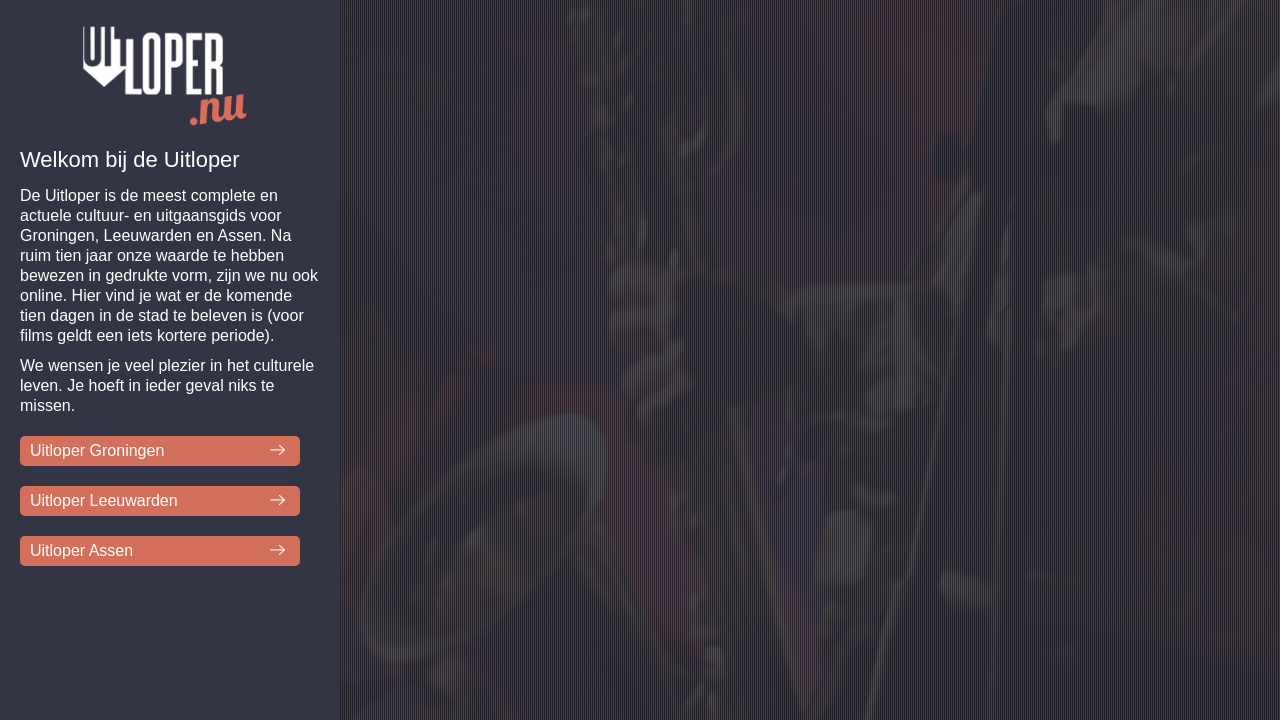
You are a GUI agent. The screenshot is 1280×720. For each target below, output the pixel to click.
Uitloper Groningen (97, 450)
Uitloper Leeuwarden (104, 500)
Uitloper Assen (81, 550)
